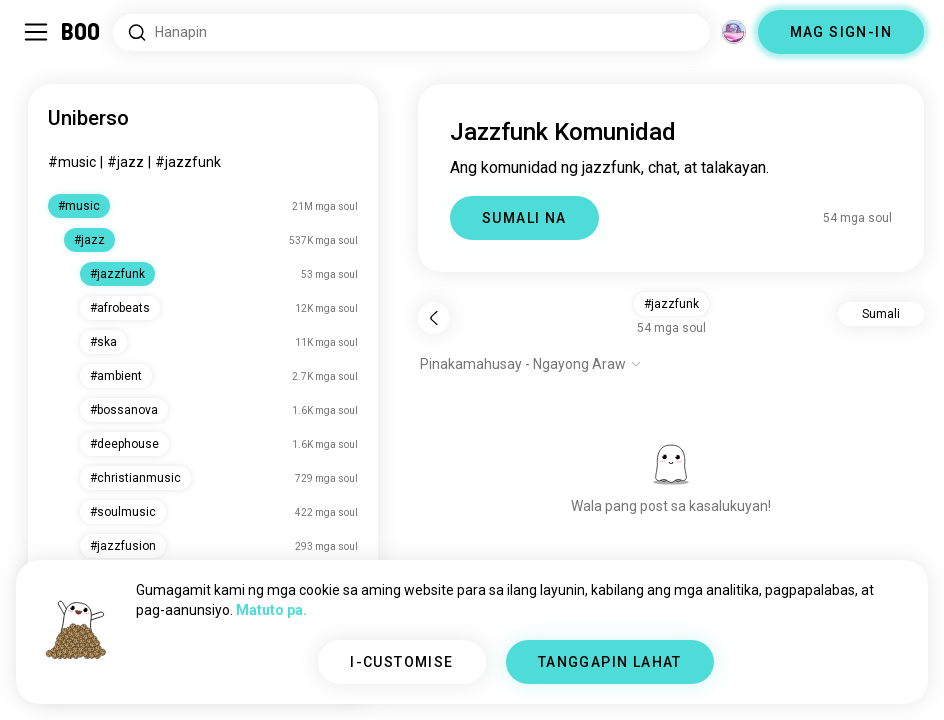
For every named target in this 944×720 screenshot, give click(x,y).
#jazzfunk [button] (671, 304)
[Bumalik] (434, 318)
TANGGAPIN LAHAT (610, 662)
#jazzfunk (188, 162)
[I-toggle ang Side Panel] (36, 32)
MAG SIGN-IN (841, 32)
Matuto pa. (271, 610)
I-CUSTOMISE (401, 662)
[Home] (81, 32)
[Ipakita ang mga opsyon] (531, 364)
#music (72, 162)
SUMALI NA (524, 218)
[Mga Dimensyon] (734, 32)
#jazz (125, 162)
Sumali (881, 314)
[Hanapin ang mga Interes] (411, 32)
